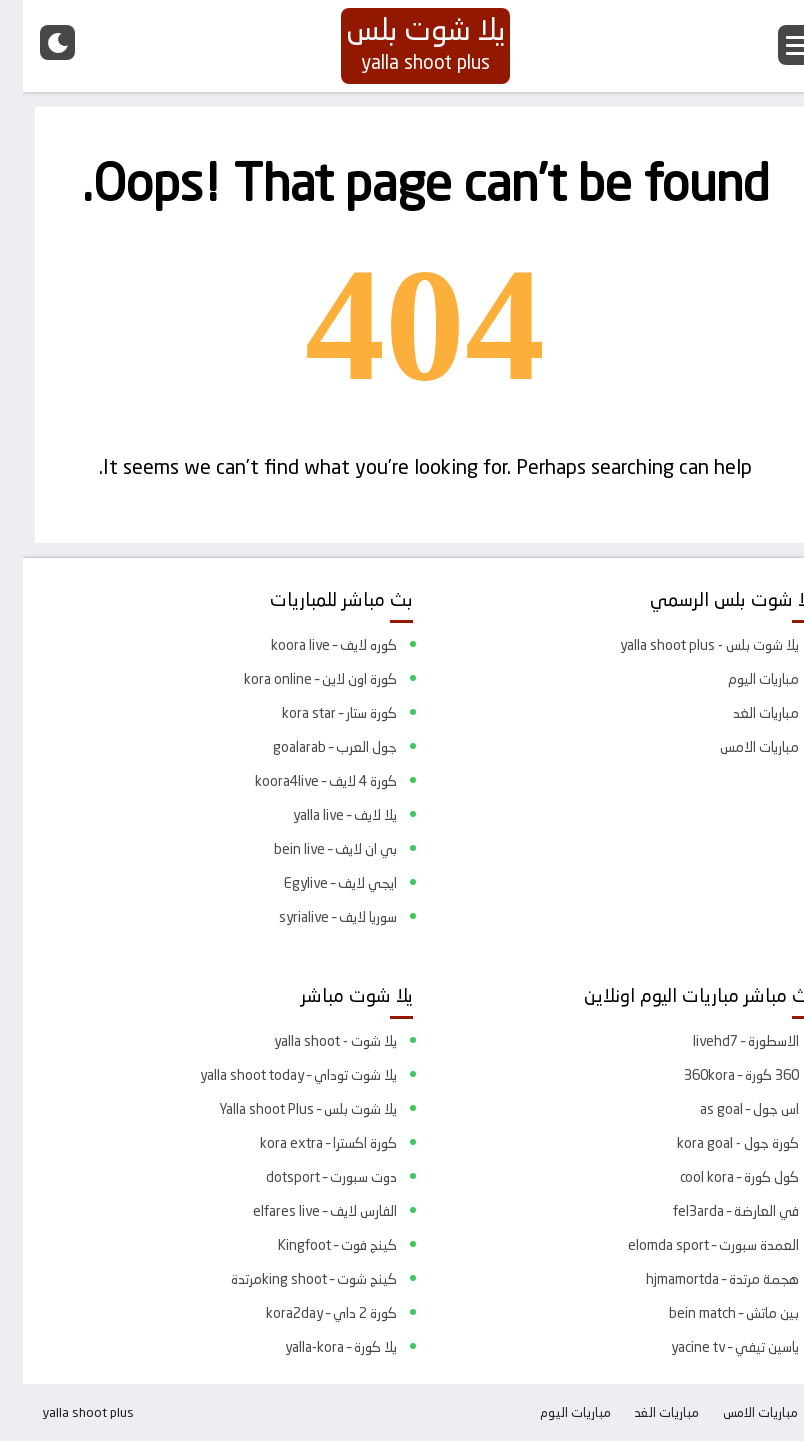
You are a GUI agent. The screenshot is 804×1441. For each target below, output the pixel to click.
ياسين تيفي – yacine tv (712, 1347)
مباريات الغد (743, 713)
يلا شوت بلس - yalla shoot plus (686, 645)
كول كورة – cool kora (716, 1177)
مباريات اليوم (740, 679)
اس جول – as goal (726, 1109)
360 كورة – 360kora (718, 1075)
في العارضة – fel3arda (713, 1211)
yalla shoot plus (65, 1412)
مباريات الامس (736, 747)
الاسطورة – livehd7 (723, 1041)
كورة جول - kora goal (715, 1143)
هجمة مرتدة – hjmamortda (699, 1279)
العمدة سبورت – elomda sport (690, 1245)
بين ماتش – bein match (711, 1313)
